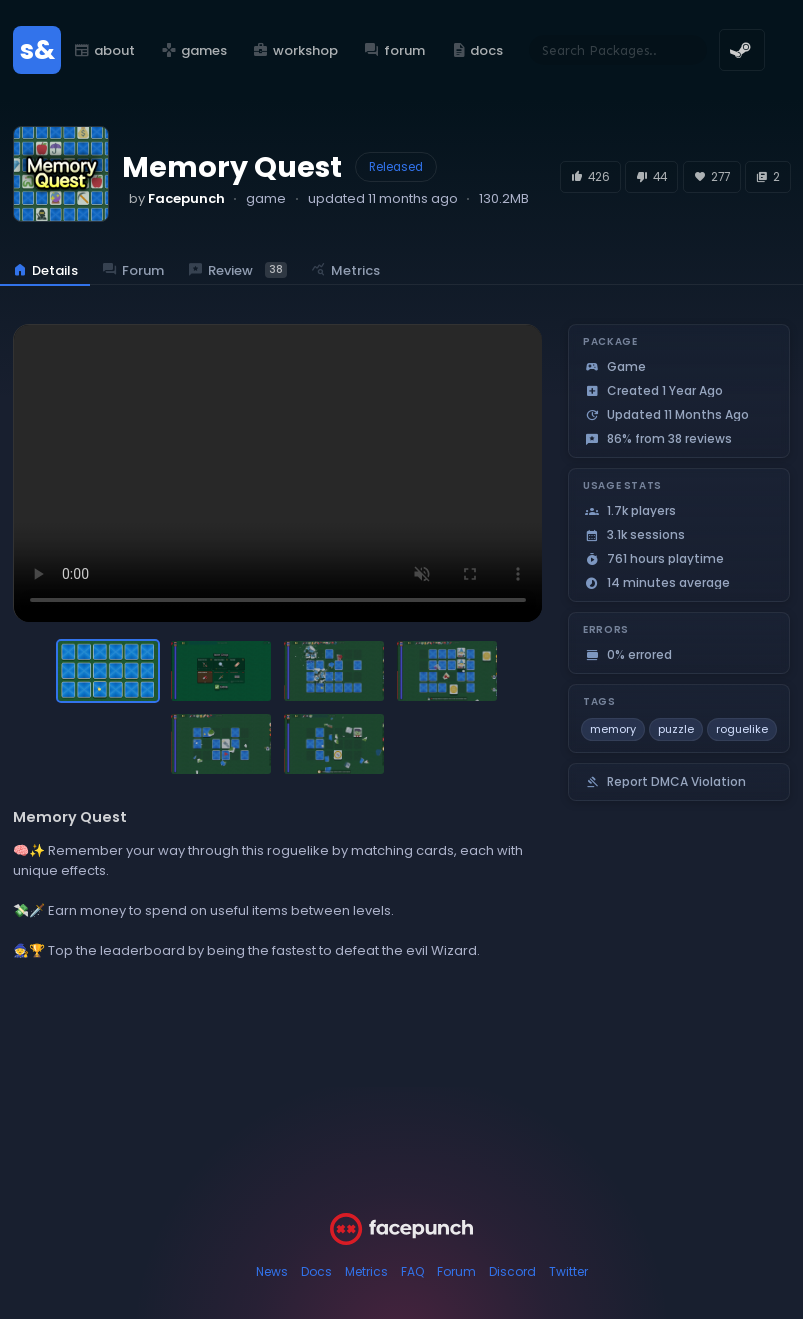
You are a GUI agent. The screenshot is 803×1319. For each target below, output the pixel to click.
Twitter (568, 1271)
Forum (456, 1271)
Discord (512, 1271)
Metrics (366, 1271)
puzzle (676, 729)
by (177, 198)
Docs (316, 1271)
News (272, 1271)
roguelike (742, 729)
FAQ (412, 1271)
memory (613, 729)
